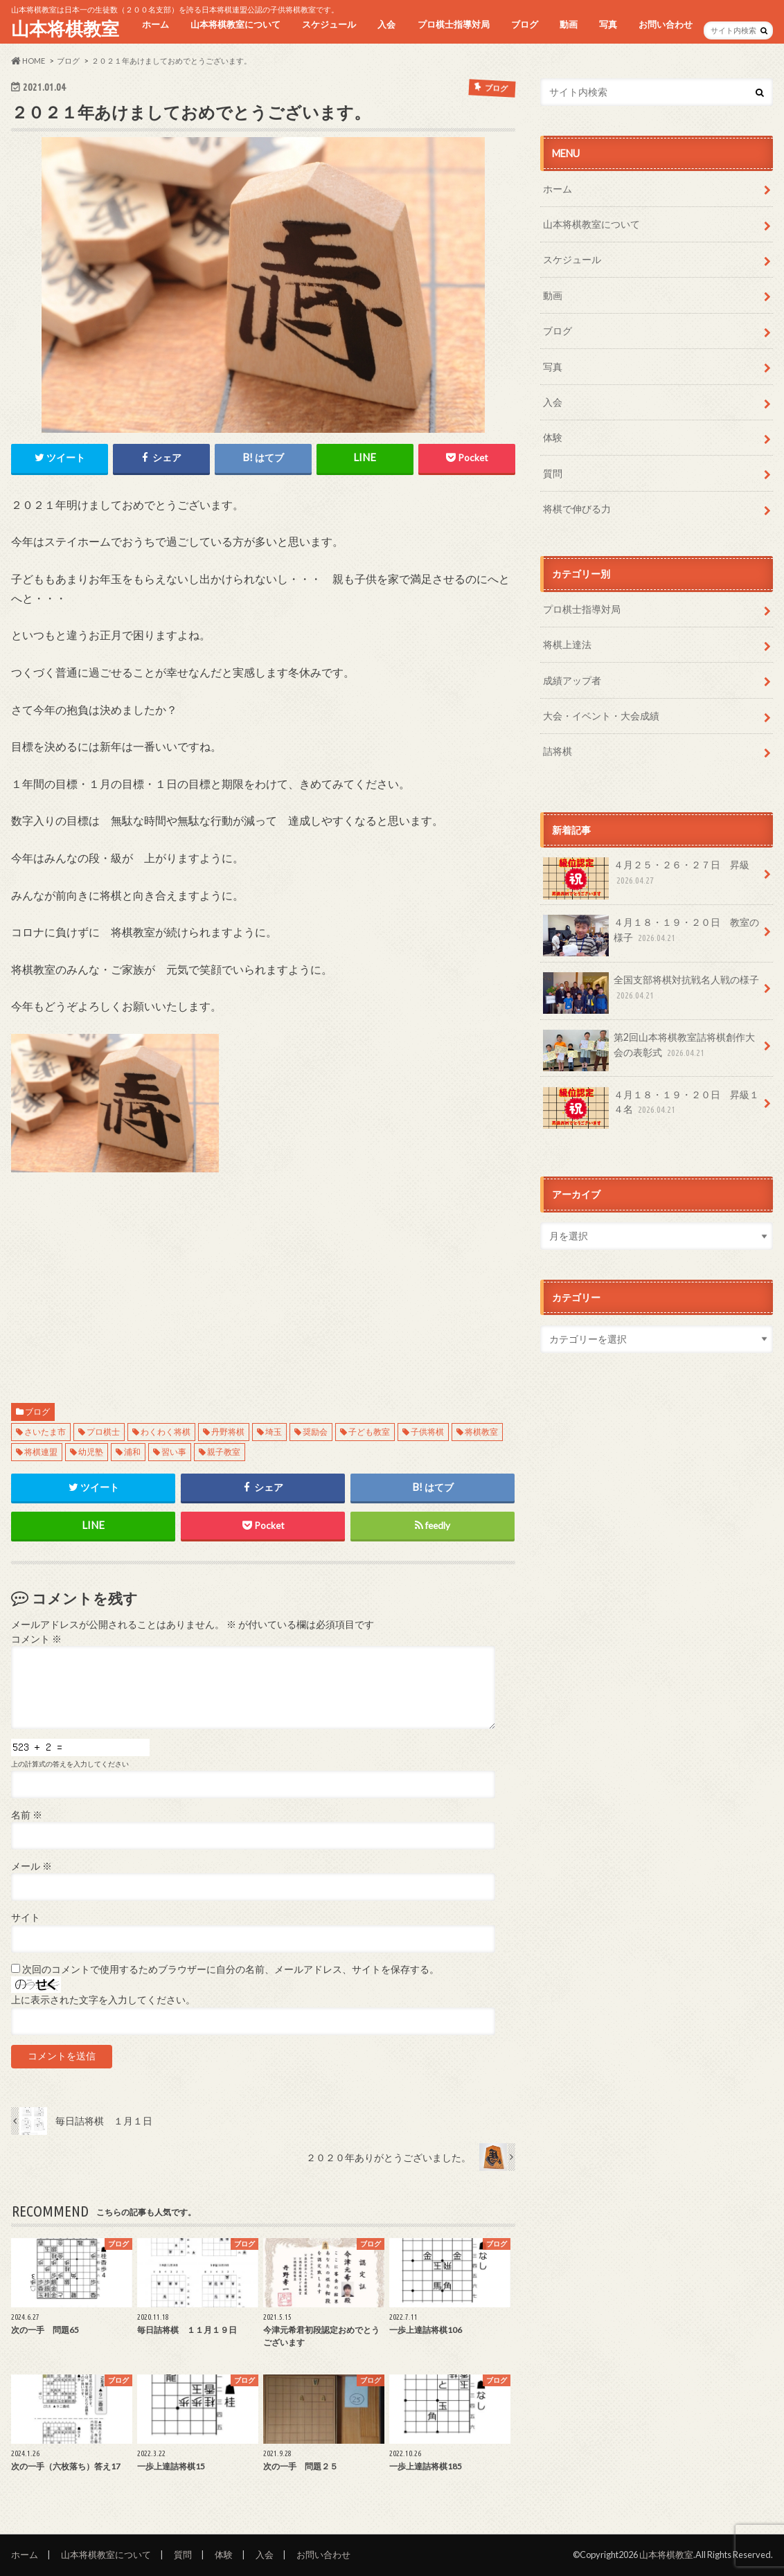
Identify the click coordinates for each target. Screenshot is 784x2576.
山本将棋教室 (65, 28)
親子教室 (223, 1452)
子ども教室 (369, 1431)
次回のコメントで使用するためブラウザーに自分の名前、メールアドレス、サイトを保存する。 (230, 1969)
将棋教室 (481, 1431)
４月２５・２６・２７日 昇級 (646, 877)
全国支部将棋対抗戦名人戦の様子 (651, 992)
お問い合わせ (666, 24)
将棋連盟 (40, 1452)
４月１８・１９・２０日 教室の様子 (651, 935)
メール (31, 1866)
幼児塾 (90, 1452)
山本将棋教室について (235, 24)
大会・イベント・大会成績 (601, 716)
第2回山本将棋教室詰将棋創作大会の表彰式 (649, 1050)
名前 (26, 1815)
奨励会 (315, 1431)
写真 (608, 24)
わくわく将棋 (165, 1431)
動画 (569, 24)
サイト (25, 1917)
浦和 (132, 1452)
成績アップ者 (572, 680)
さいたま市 (45, 1431)
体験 (552, 437)
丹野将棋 (227, 1431)
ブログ (524, 24)
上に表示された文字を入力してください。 (103, 1999)
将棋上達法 (567, 644)
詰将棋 (557, 751)
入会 (386, 24)
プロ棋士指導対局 (454, 24)
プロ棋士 (103, 1431)
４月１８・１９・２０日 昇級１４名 (651, 1107)
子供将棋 (427, 1431)
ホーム (155, 24)
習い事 (173, 1452)
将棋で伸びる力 (577, 509)
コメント (36, 1639)
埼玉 (273, 1431)
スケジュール (329, 24)
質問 (552, 473)
